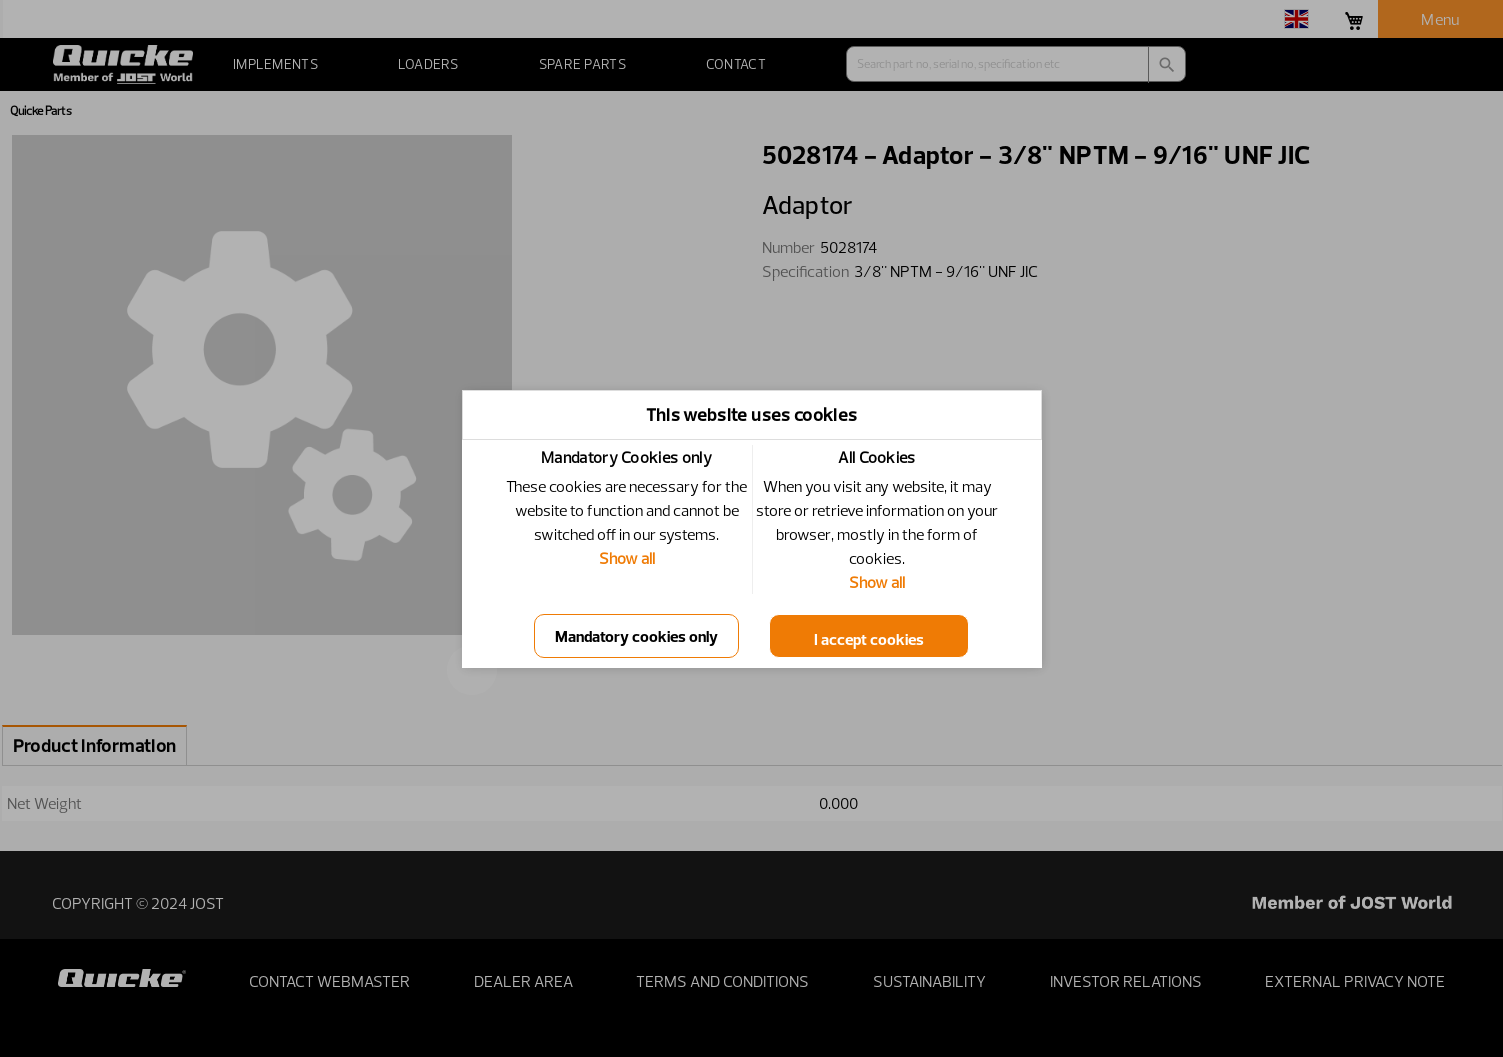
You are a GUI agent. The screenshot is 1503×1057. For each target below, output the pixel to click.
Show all (627, 558)
